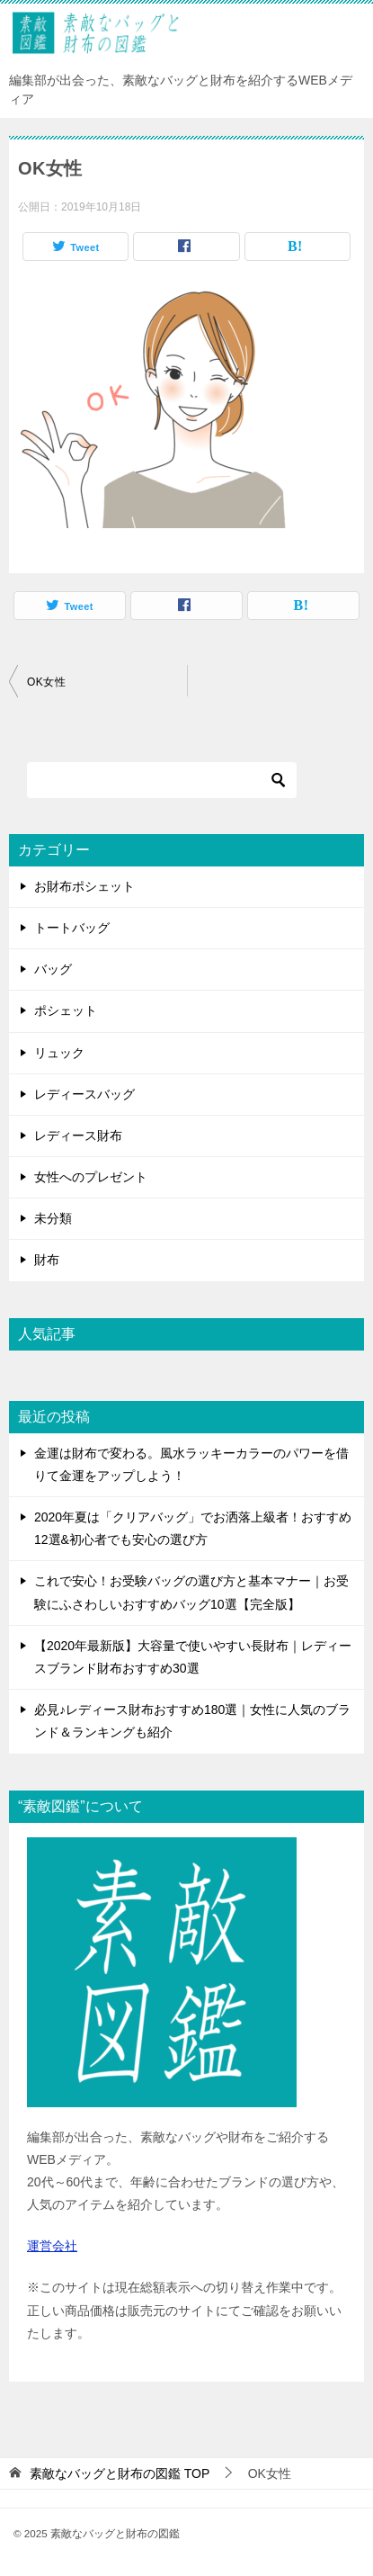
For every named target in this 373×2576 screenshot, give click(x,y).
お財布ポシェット (84, 886)
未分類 (53, 1218)
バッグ (53, 969)
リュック (59, 1053)
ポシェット (65, 1010)
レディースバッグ (84, 1094)
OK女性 (46, 682)
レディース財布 (78, 1135)
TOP (119, 2473)
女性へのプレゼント (90, 1177)
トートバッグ (72, 927)
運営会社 (52, 2246)
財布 (46, 1259)
